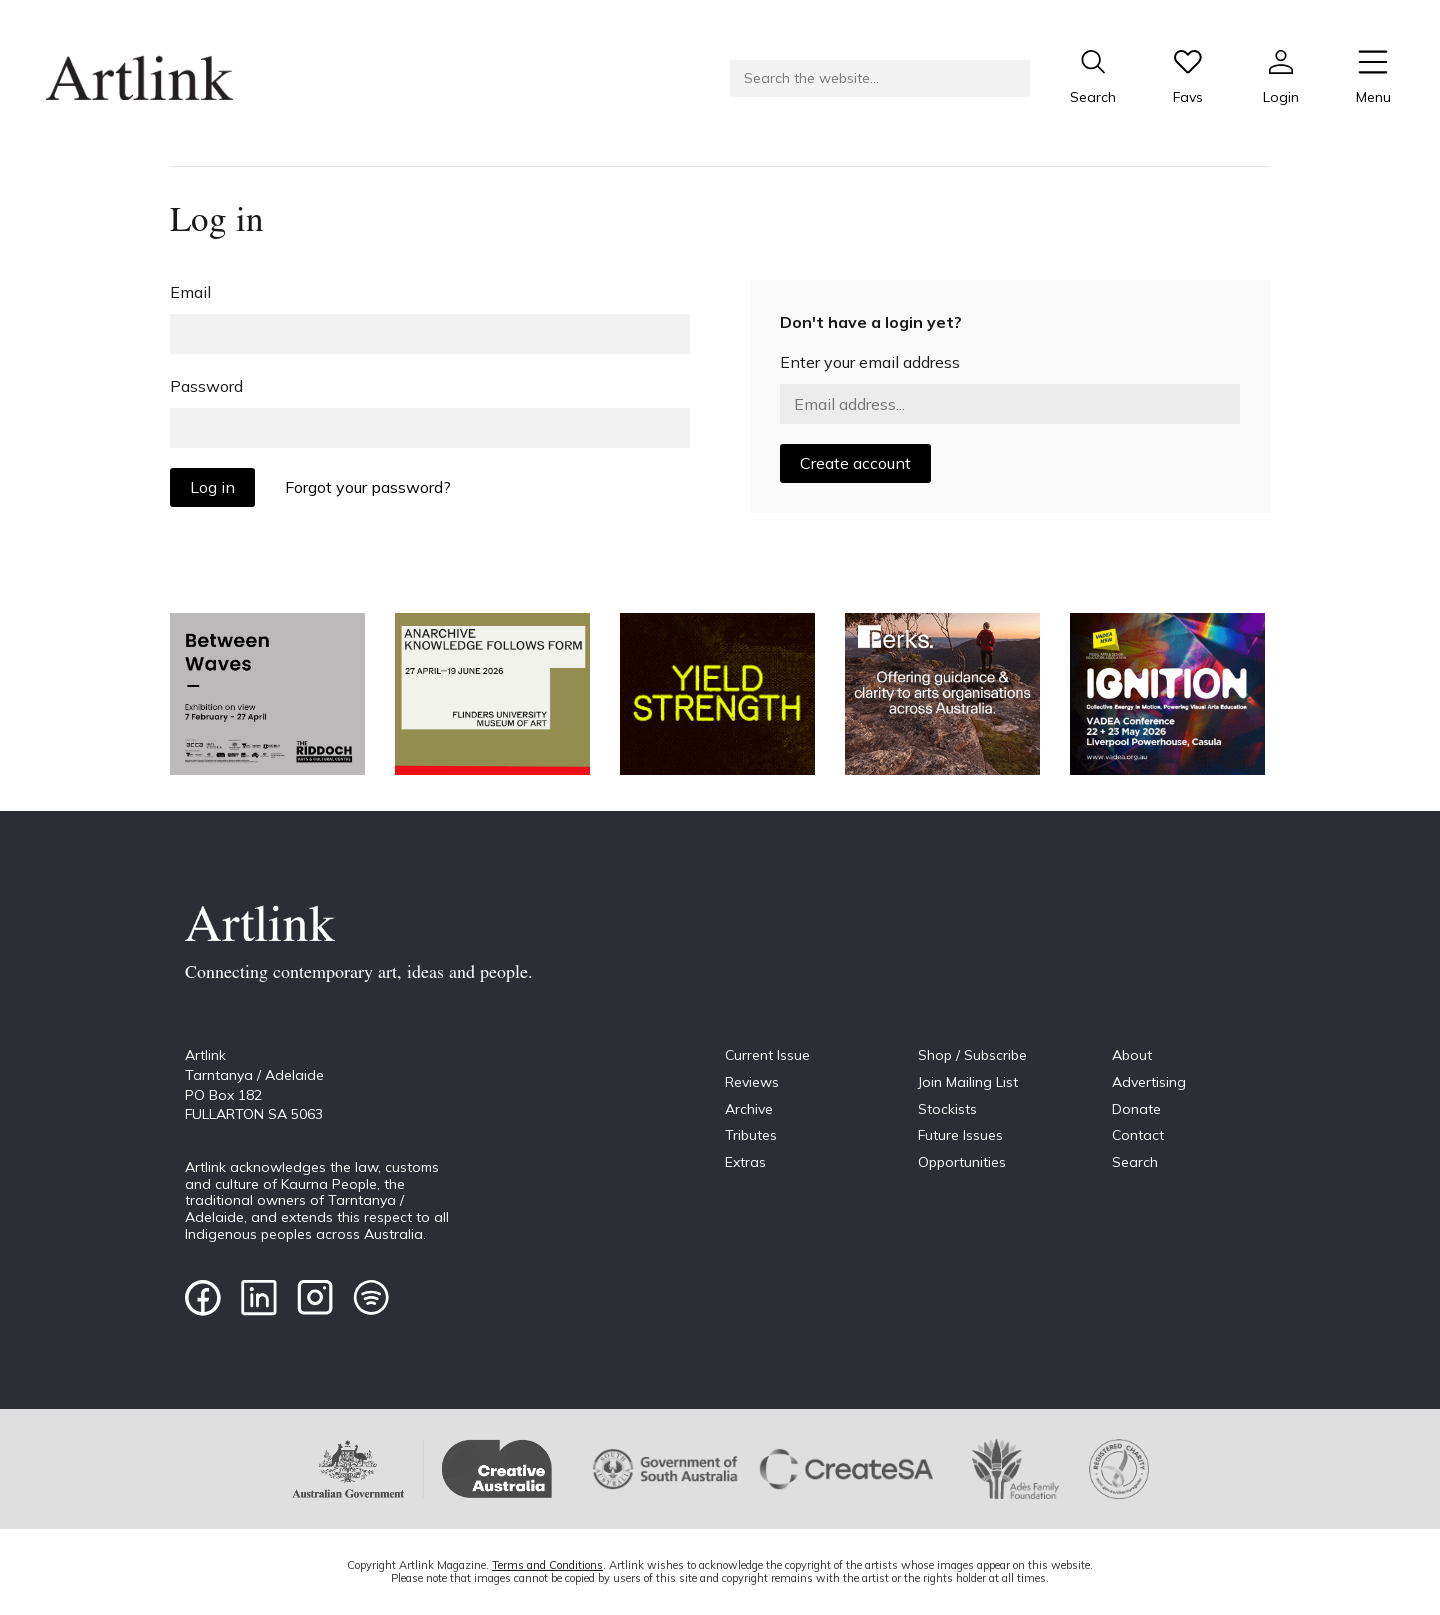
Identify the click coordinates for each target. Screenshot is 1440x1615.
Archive (749, 1109)
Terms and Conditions (547, 1565)
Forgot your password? (368, 487)
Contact (1138, 1135)
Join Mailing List (968, 1082)
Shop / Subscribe (972, 1055)
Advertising (1149, 1082)
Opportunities (962, 1162)
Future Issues (960, 1135)
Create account (855, 463)
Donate (1136, 1109)
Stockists (947, 1109)
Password (206, 386)
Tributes (751, 1135)
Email (190, 292)
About (1132, 1055)
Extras (745, 1162)
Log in (212, 487)
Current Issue (767, 1055)
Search (1135, 1162)
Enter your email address (870, 362)
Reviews (752, 1082)
